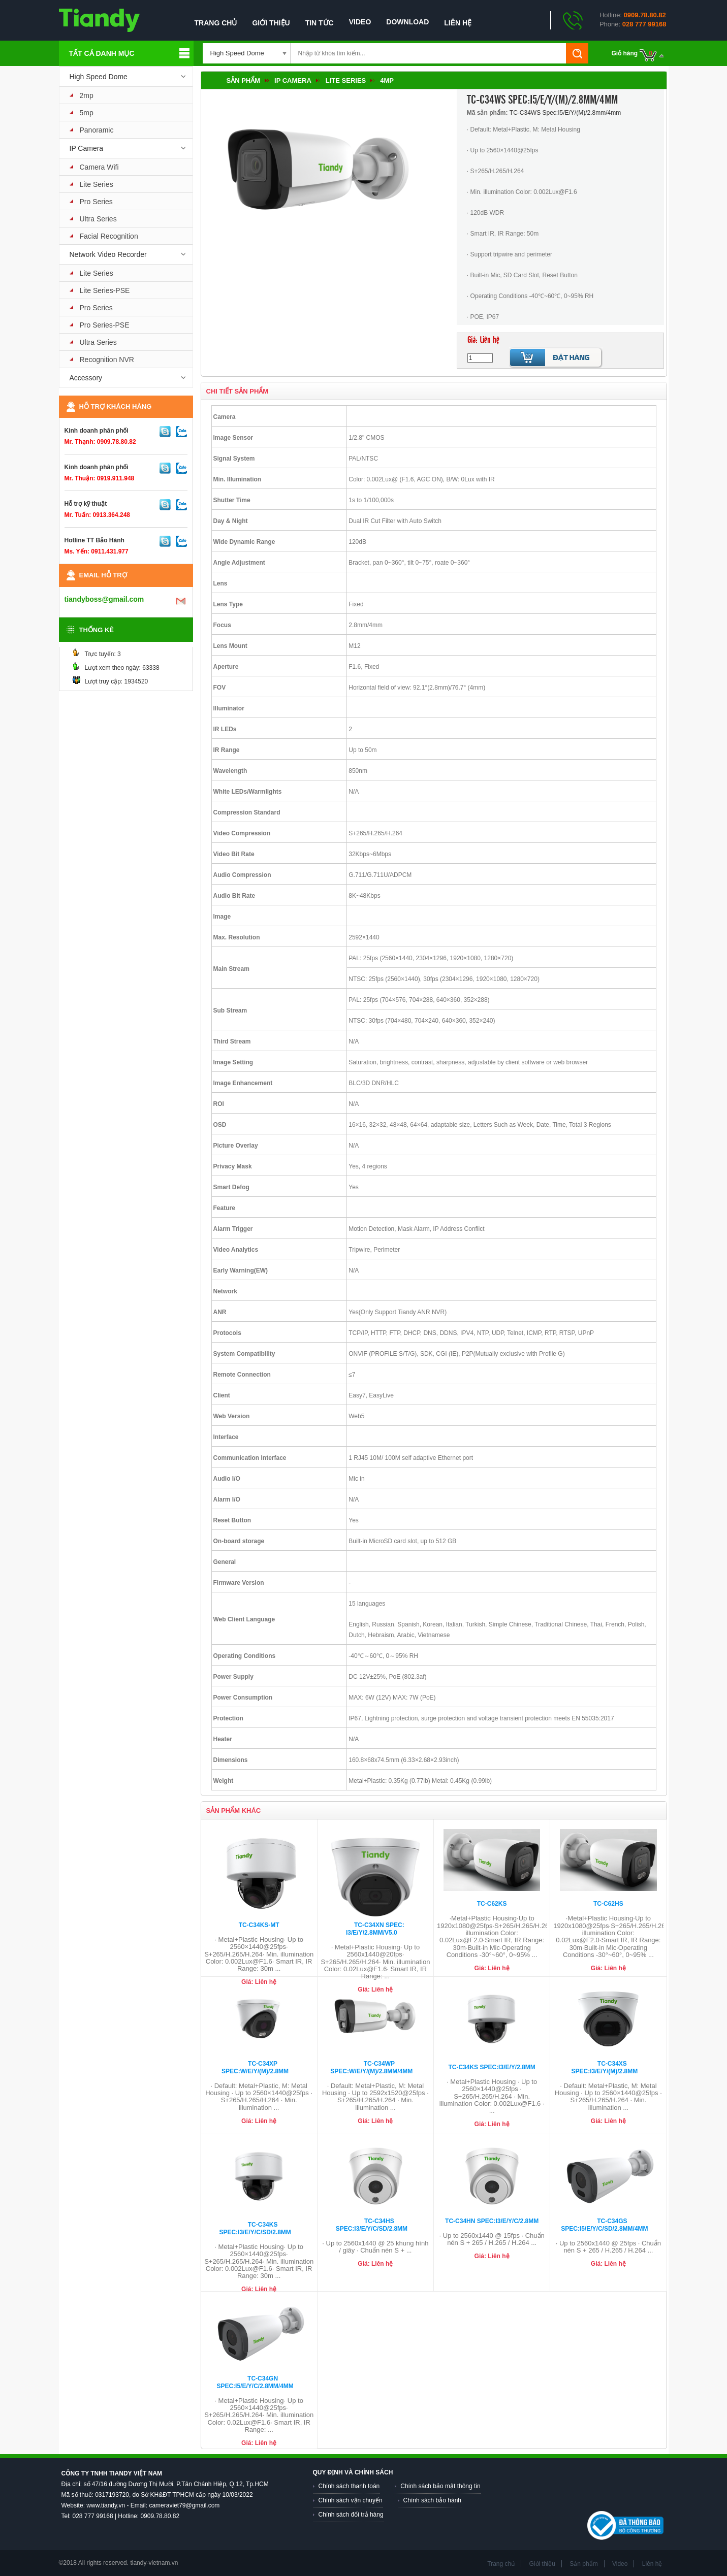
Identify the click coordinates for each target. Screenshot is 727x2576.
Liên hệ (457, 23)
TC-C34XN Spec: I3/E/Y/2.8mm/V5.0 (375, 1928)
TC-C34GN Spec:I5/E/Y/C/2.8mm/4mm (254, 2382)
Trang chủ (216, 23)
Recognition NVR (107, 359)
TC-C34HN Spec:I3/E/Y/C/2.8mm (492, 2221)
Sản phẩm (244, 80)
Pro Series (96, 202)
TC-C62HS (608, 1903)
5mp (86, 113)
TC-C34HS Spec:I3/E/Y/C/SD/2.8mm (371, 2225)
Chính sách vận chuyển (351, 2500)
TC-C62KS (492, 1903)
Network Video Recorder (108, 254)
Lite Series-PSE (105, 290)
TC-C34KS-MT (259, 1925)
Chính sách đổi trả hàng (351, 2514)
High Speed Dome (99, 77)
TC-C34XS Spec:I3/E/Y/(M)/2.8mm (605, 2067)
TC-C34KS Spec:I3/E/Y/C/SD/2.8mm (255, 2228)
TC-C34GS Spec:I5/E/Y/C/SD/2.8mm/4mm (604, 2225)
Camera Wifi (99, 167)
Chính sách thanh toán (349, 2486)
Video (360, 22)
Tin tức (319, 23)
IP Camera (87, 148)
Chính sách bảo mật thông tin (440, 2486)
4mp (387, 80)
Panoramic (97, 130)
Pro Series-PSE (105, 325)
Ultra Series (98, 219)
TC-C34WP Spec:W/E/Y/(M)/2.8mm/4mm (371, 2067)
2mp (86, 95)
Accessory (86, 378)
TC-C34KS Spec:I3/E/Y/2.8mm (491, 2067)
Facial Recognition (109, 236)
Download (407, 22)
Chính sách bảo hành (432, 2500)
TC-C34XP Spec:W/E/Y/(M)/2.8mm (255, 2067)
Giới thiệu (271, 23)
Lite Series (96, 184)
